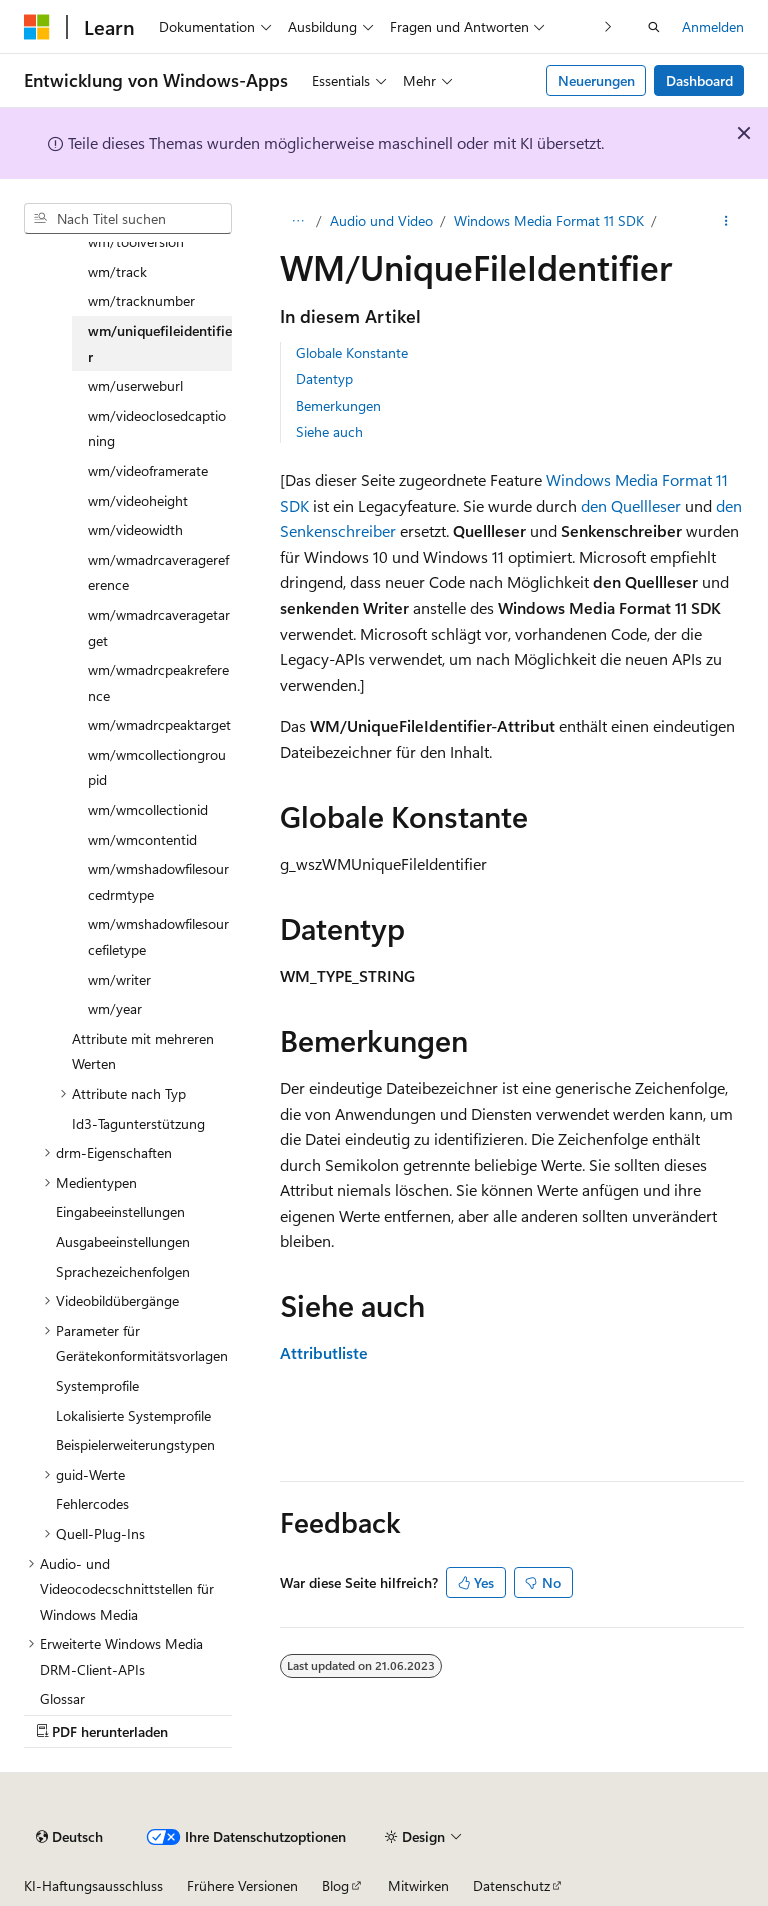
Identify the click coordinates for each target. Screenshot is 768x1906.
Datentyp (324, 378)
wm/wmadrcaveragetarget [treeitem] (159, 627)
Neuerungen (596, 80)
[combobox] (128, 219)
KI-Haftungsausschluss (93, 1885)
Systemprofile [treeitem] (97, 1385)
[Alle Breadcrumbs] (297, 221)
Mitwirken (418, 1885)
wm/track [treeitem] (117, 271)
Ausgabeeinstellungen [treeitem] (123, 1241)
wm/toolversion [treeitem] (136, 241)
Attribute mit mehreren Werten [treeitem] (143, 1051)
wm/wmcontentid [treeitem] (142, 839)
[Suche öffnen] (654, 27)
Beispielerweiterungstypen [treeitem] (135, 1444)
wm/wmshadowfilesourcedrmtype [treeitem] (158, 881)
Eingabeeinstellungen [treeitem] (120, 1211)
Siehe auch (329, 431)
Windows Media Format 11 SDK (549, 220)
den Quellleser (631, 505)
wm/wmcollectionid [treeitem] (148, 809)
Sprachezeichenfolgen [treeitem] (123, 1271)
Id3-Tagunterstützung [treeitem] (138, 1123)
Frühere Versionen (242, 1885)
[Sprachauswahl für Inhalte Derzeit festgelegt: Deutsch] (69, 1837)
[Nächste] (608, 26)
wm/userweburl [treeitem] (135, 385)
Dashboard (699, 80)
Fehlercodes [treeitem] (92, 1503)
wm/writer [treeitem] (119, 979)
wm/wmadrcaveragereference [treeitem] (158, 572)
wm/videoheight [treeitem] (138, 500)
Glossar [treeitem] (62, 1698)
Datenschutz (511, 1885)
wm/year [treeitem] (115, 1008)
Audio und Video (381, 220)
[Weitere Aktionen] (726, 221)
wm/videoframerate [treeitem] (148, 470)
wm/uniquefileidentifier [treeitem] (160, 343)
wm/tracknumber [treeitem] (141, 300)
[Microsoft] (37, 27)
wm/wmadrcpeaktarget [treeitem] (159, 724)
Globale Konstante (352, 352)
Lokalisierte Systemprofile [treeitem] (133, 1415)
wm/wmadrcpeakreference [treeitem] (158, 682)
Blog (335, 1885)
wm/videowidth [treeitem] (135, 529)
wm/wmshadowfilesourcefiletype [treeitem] (158, 936)
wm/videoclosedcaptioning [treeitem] (157, 428)
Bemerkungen (338, 405)
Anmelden (713, 26)
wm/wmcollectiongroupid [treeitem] (157, 767)
